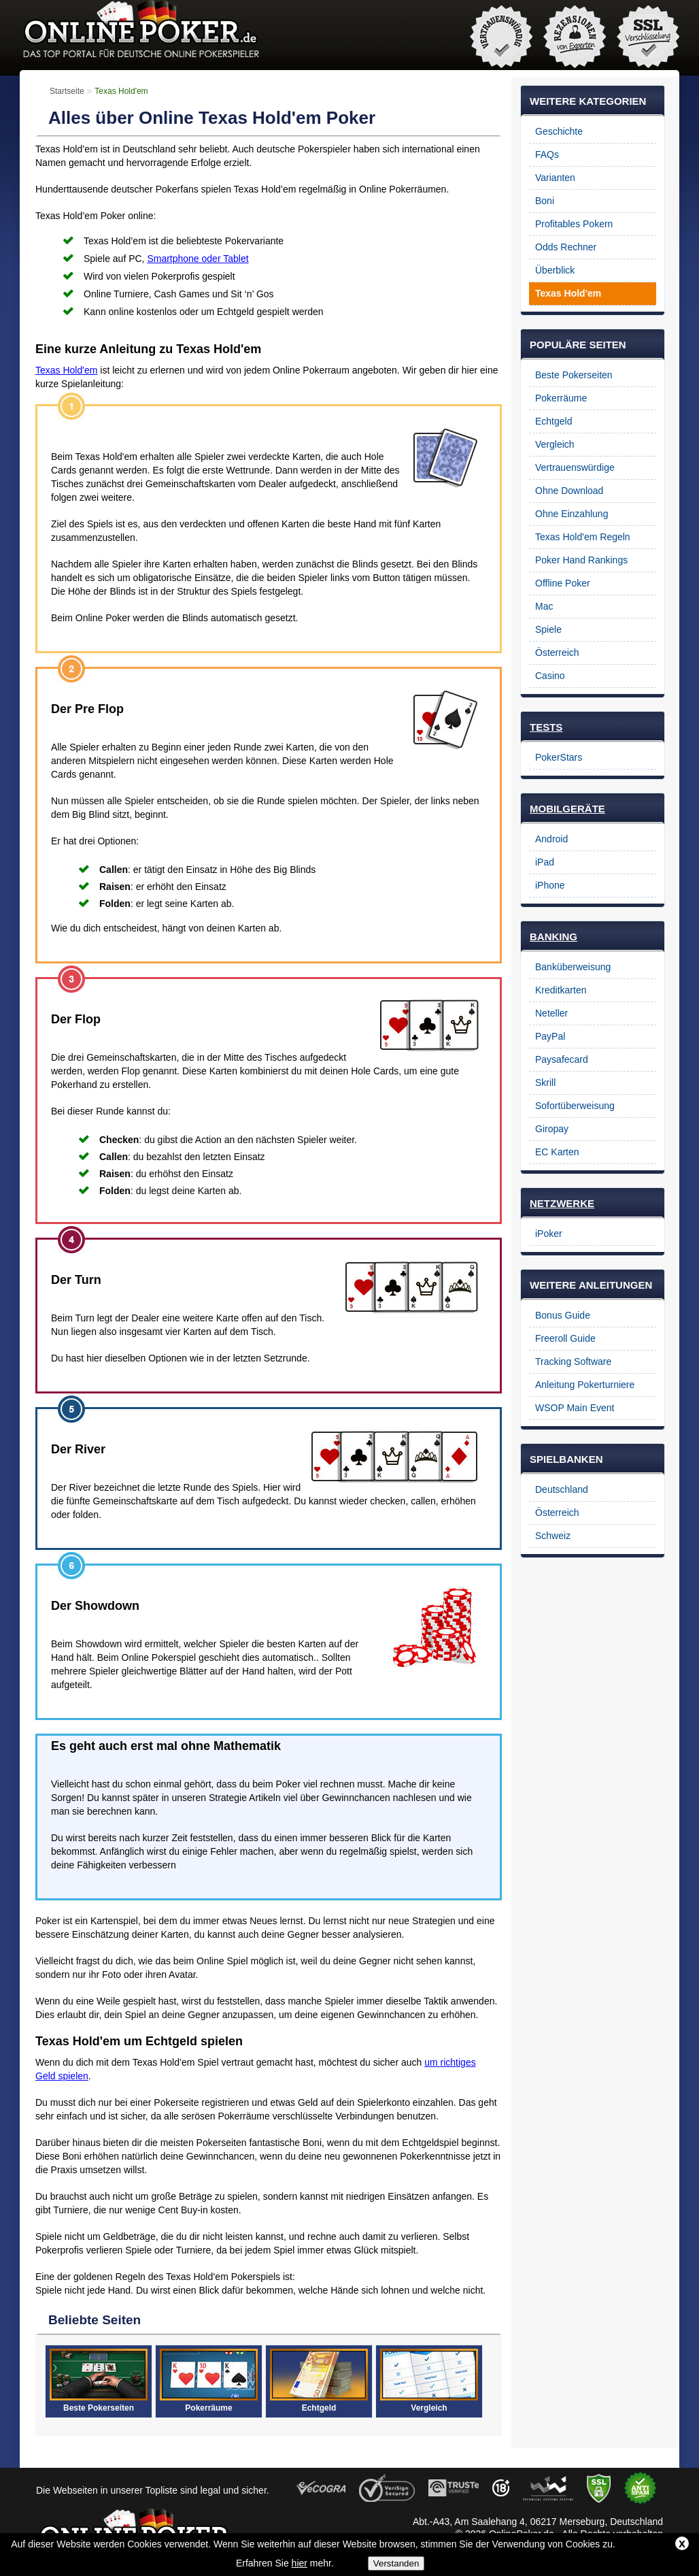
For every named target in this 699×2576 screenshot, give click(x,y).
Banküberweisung (573, 966)
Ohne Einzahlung (571, 513)
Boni (544, 200)
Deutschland (561, 1489)
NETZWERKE (562, 1203)
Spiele (548, 629)
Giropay (551, 1128)
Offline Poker (562, 583)
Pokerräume (561, 398)
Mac (544, 606)
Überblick (555, 270)
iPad (544, 862)
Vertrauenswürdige (575, 467)
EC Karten (557, 1151)
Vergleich (555, 444)
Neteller (551, 1013)
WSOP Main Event (574, 1407)
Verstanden (396, 2563)
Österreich (557, 652)
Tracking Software (573, 1361)
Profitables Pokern (574, 223)
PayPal (550, 1036)
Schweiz (552, 1535)
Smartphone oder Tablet (197, 258)
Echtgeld (553, 421)
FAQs (547, 154)
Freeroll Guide (565, 1338)
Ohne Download (569, 490)
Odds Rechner (565, 247)
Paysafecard (561, 1059)
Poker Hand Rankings (581, 560)
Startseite (67, 91)
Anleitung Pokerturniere (584, 1384)
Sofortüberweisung (575, 1105)
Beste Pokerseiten (574, 374)
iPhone (550, 885)
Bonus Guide (562, 1315)
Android (551, 838)
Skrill (545, 1082)
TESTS (546, 727)
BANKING (553, 936)
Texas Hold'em (66, 370)
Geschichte (559, 131)
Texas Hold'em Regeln (582, 536)
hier (299, 2563)
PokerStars (558, 757)
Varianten (555, 177)
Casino (550, 675)
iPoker (548, 1233)
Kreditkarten (560, 990)
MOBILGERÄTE (567, 808)
